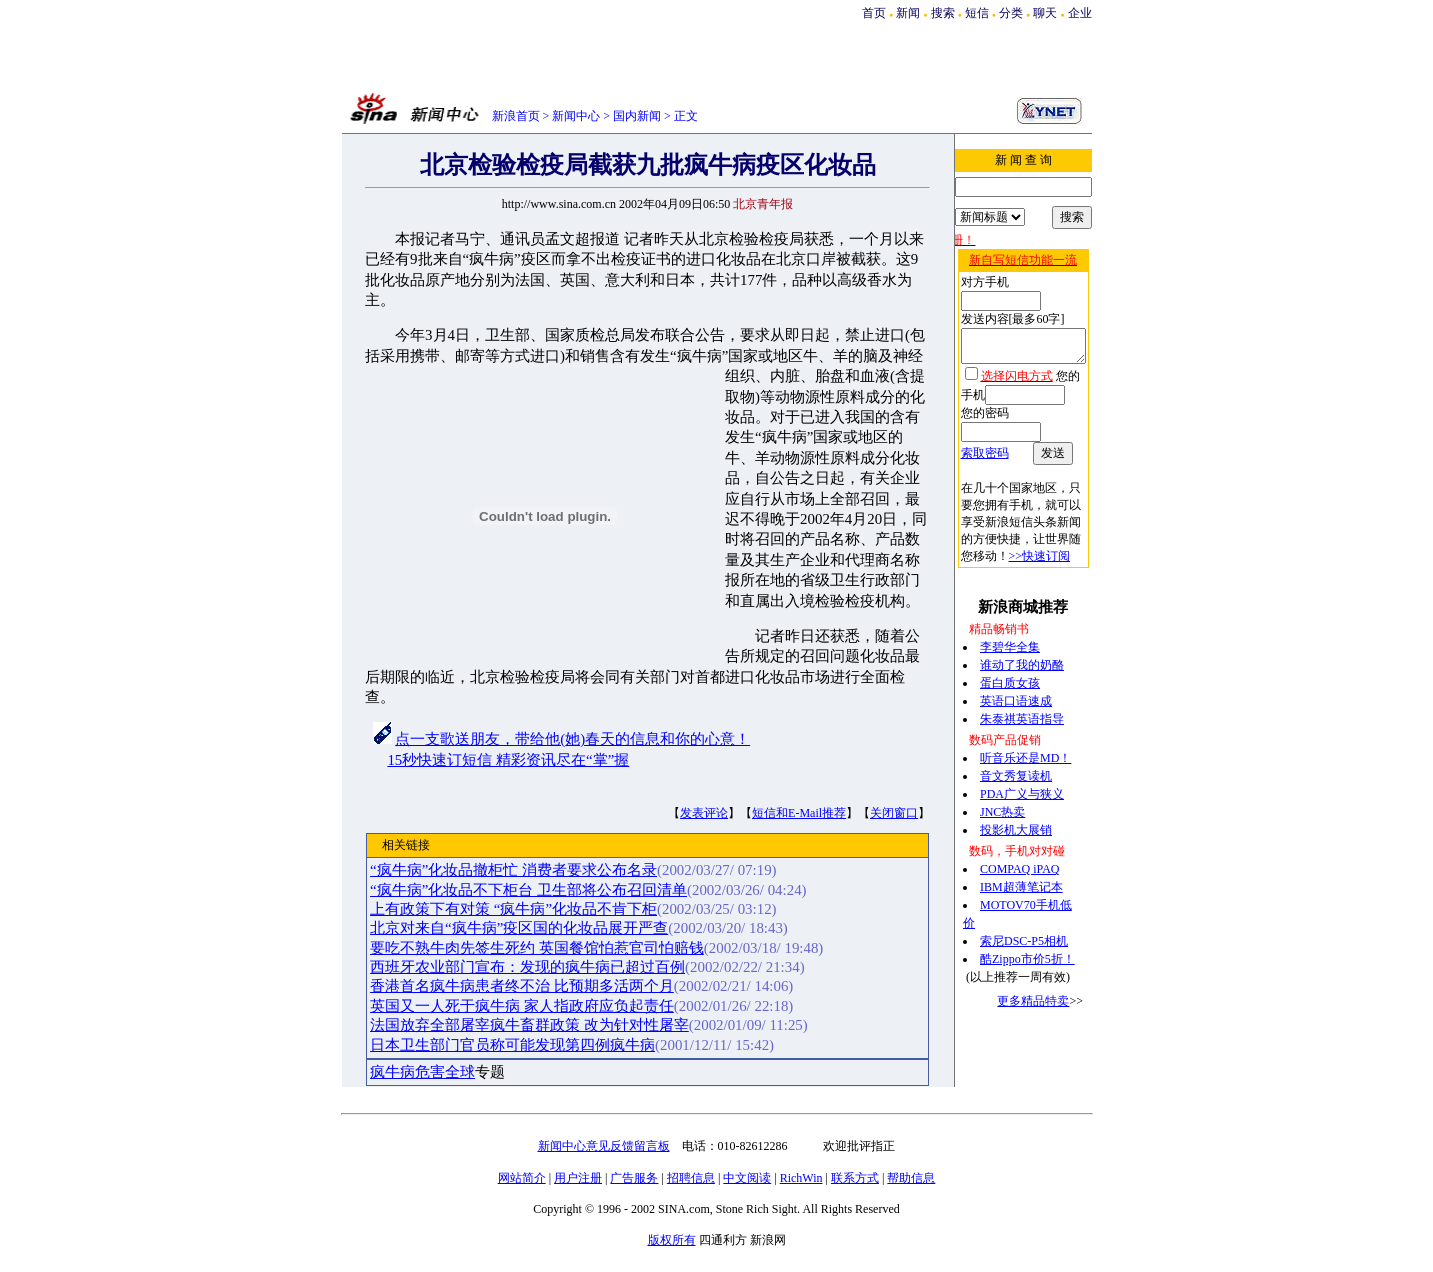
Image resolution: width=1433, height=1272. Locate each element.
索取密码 (975, 425)
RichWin (801, 1178)
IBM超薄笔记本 (1018, 859)
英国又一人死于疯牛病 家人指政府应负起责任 (519, 1006)
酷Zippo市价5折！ (1024, 931)
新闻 (908, 13)
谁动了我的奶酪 (1019, 637)
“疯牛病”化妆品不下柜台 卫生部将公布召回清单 (525, 890)
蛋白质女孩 (1007, 655)
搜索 (944, 13)
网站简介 (522, 1178)
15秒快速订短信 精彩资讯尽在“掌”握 (505, 760)
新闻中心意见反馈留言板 (604, 1146)
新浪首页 (516, 116)
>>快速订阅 (982, 528)
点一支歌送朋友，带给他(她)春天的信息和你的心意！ (569, 739)
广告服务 (634, 1178)
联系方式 (855, 1178)
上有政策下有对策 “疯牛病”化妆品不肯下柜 (510, 909)
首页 (874, 13)
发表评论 (701, 813)
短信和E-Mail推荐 (796, 813)
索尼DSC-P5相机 (1021, 913)
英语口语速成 (1013, 673)
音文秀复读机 (1013, 748)
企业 (1080, 13)
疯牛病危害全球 (419, 1072)
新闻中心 (576, 116)
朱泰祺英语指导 (1019, 691)
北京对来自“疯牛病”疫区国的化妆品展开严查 (516, 928)
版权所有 (672, 1240)
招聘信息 (691, 1178)
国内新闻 (637, 116)
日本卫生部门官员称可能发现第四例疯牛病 (509, 1045)
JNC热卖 (999, 784)
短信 (977, 13)
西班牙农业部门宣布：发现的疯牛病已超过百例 (524, 967)
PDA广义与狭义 (1019, 766)
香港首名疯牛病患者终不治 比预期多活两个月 (519, 986)
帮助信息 (911, 1178)
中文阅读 (747, 1178)
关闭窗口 (891, 813)
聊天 (1045, 13)
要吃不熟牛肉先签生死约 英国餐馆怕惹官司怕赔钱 (534, 948)
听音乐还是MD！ (1022, 730)
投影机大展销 (1013, 802)
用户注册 (578, 1178)
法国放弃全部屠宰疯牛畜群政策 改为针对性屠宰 (526, 1025)
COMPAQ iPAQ (1016, 841)
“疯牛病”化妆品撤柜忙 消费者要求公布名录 (510, 870)
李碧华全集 (1007, 619)
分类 (1011, 13)
